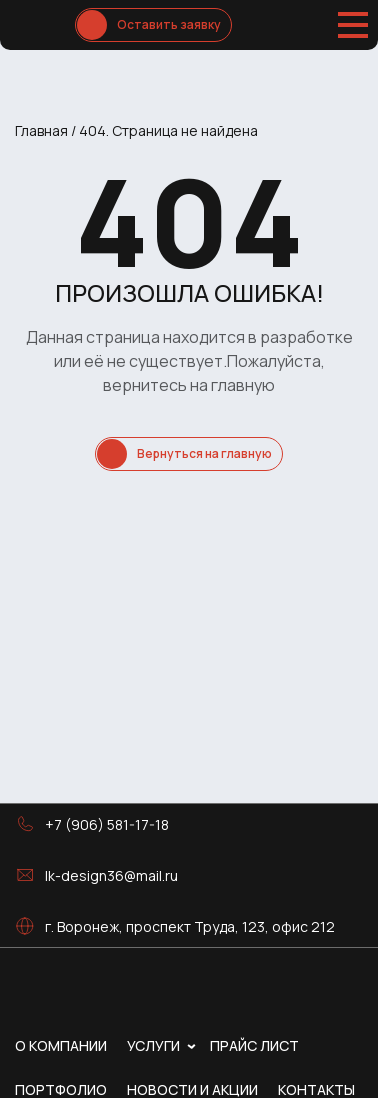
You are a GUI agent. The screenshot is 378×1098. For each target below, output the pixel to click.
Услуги (153, 1045)
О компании (61, 1045)
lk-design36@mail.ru (111, 875)
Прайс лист (254, 1045)
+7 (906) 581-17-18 (107, 824)
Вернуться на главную (204, 453)
